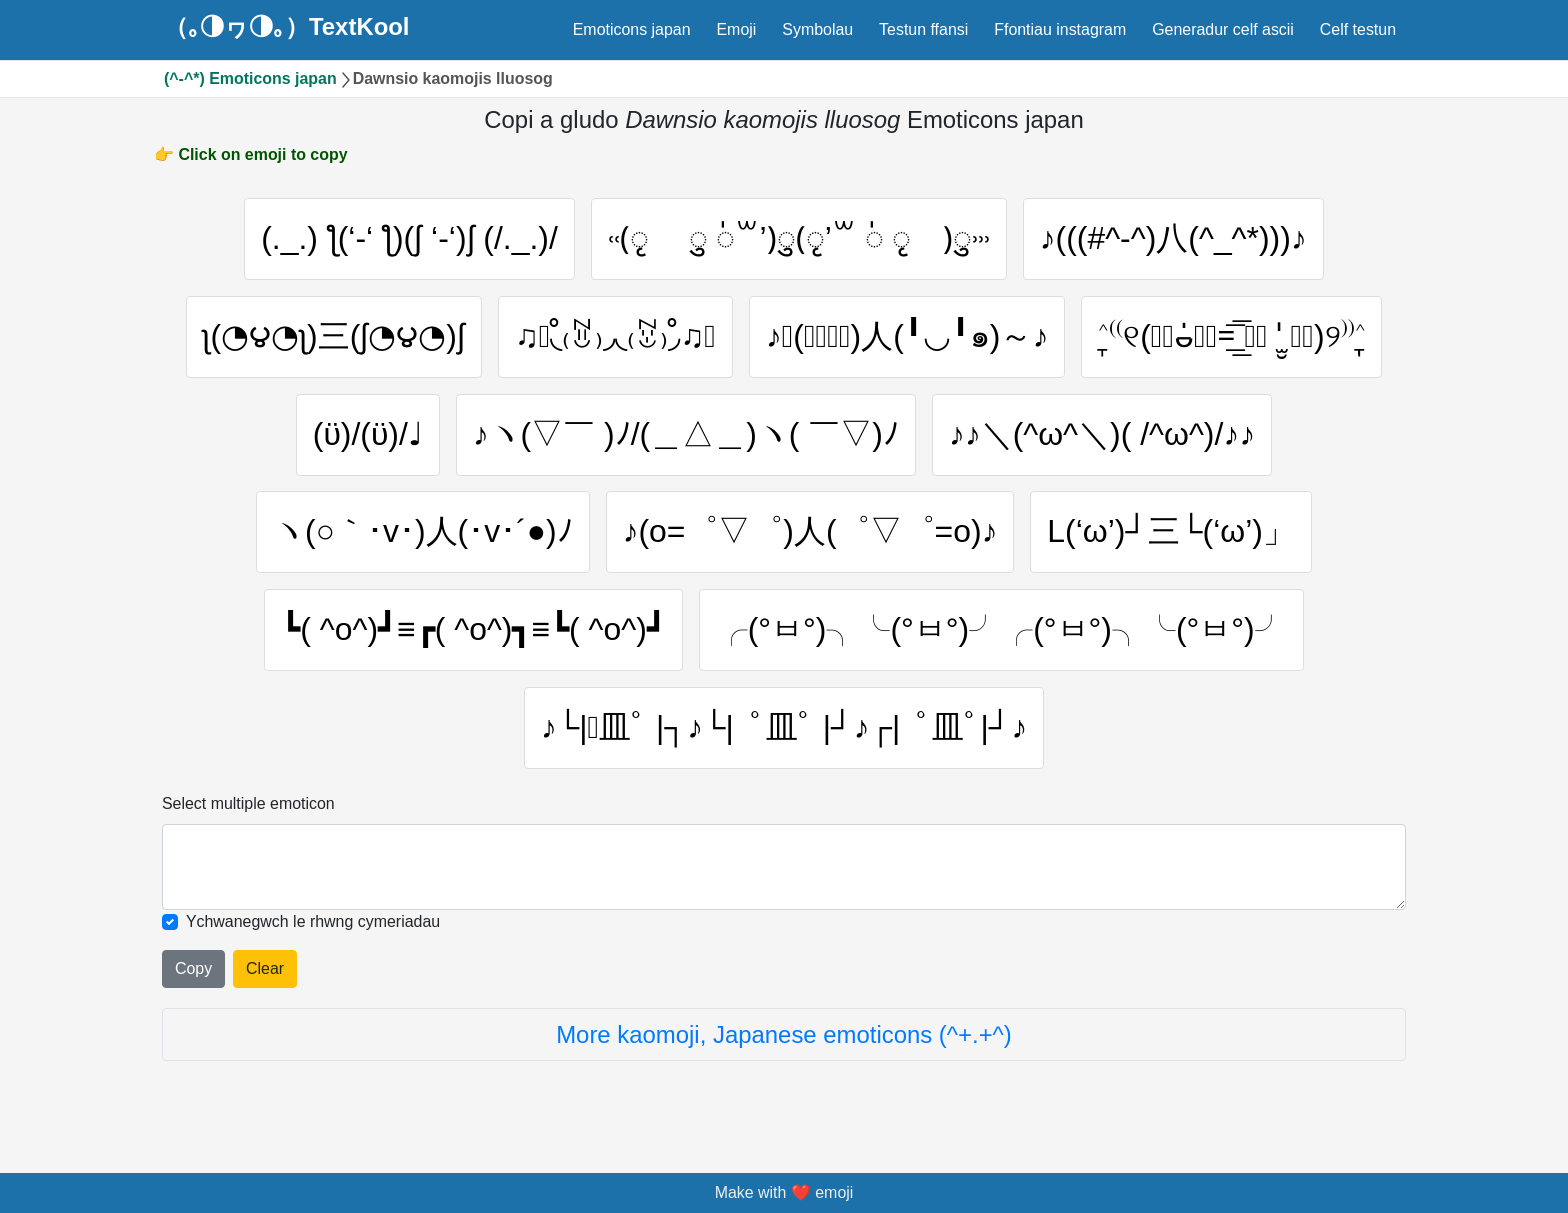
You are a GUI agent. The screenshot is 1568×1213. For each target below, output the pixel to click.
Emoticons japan (632, 29)
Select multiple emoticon (248, 803)
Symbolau (817, 29)
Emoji (736, 29)
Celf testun (1358, 29)
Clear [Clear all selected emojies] (265, 968)
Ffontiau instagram (1060, 29)
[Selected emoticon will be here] (784, 867)
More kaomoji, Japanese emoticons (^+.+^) (784, 1034)
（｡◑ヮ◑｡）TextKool (287, 27)
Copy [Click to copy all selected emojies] (193, 968)
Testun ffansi (923, 29)
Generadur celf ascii (1223, 29)
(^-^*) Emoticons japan (250, 78)
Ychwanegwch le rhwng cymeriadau (313, 921)
